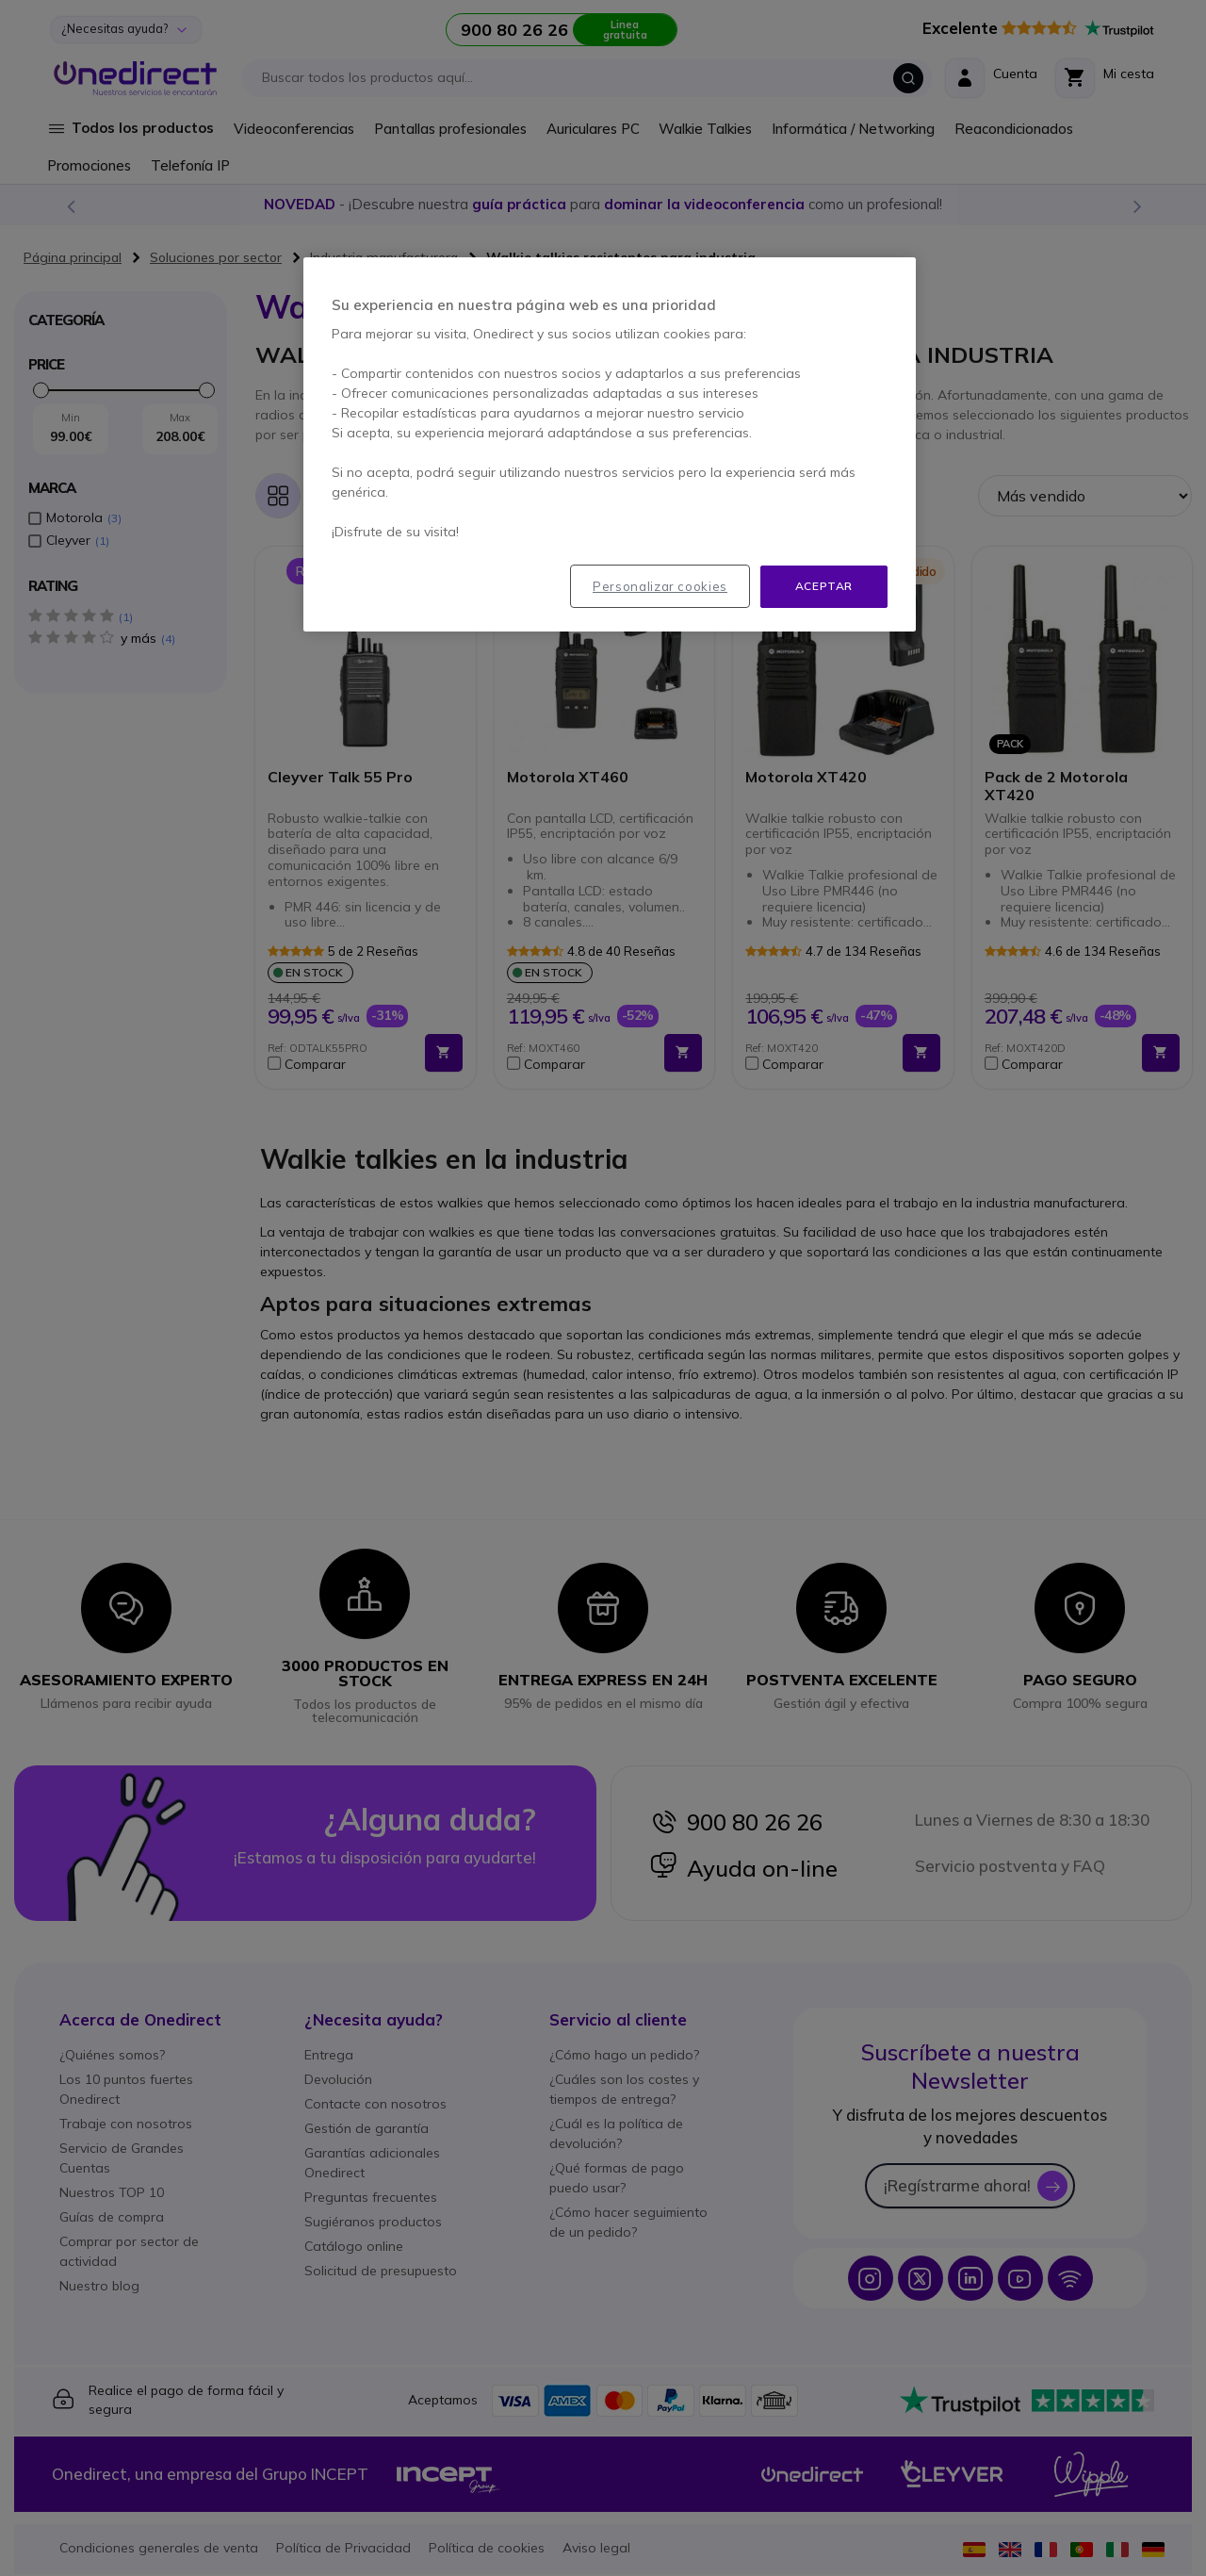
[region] (609, 444)
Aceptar (824, 586)
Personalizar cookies (660, 586)
